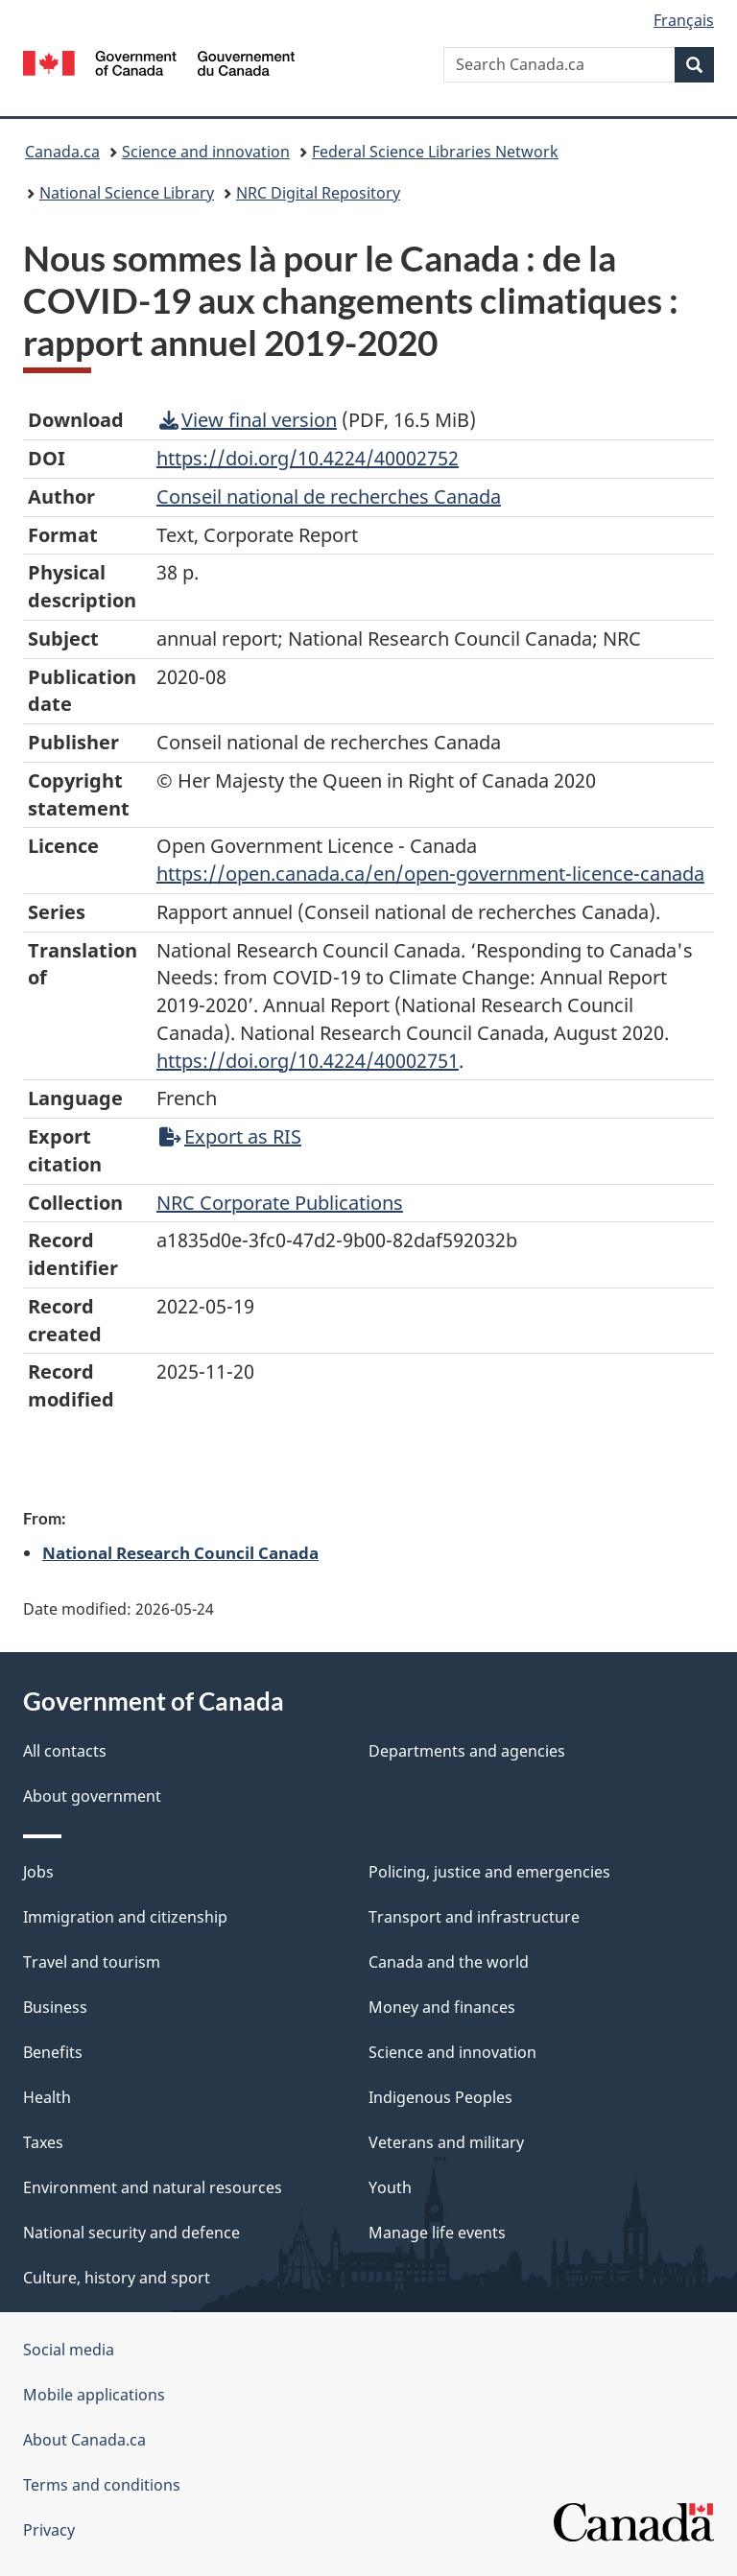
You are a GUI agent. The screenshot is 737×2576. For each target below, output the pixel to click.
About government (92, 1796)
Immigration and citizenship (125, 1916)
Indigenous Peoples (440, 2097)
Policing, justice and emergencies (489, 1871)
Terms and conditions (101, 2484)
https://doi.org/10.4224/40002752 (307, 458)
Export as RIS (230, 1136)
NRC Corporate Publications (279, 1203)
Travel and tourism (91, 1962)
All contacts (65, 1750)
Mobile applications (94, 2394)
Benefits (53, 2052)
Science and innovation (206, 151)
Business (55, 2007)
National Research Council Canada (180, 1552)
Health (47, 2097)
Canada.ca (62, 151)
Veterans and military (446, 2142)
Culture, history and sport (116, 2277)
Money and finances (441, 2007)
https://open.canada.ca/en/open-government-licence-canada (430, 873)
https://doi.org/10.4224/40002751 (307, 1061)
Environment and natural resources (152, 2187)
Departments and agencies (466, 1750)
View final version (248, 420)
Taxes (43, 2142)
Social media (68, 2349)
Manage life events (437, 2232)
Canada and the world (448, 1962)
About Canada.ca (84, 2439)
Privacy (49, 2530)
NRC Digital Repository (318, 192)
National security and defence (131, 2232)
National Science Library (126, 192)
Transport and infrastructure (474, 1916)
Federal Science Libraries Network (435, 151)
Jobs (38, 1871)
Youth (390, 2187)
